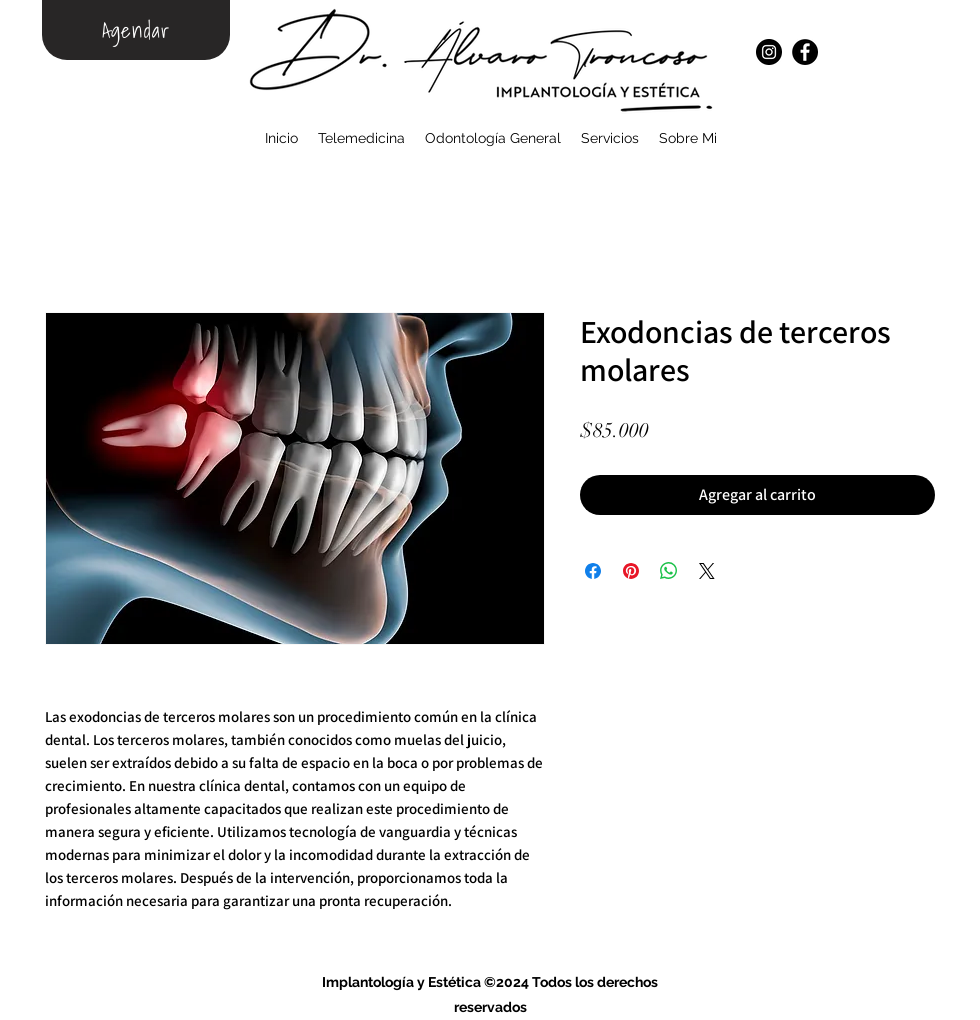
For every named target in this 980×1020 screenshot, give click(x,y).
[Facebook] (805, 52)
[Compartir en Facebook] (593, 571)
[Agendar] (136, 30)
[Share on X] (707, 571)
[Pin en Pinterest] (631, 571)
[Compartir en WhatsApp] (669, 571)
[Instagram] (769, 52)
